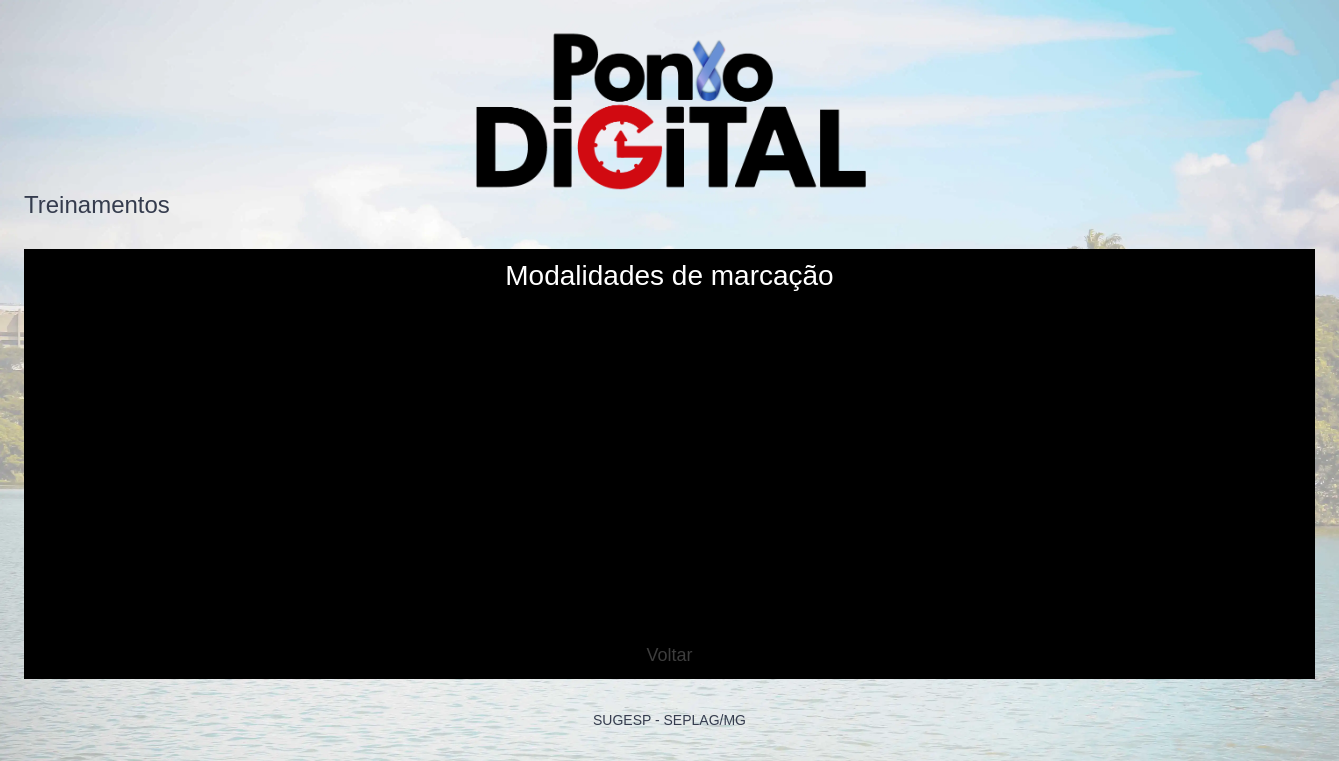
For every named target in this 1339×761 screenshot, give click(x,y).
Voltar (669, 655)
